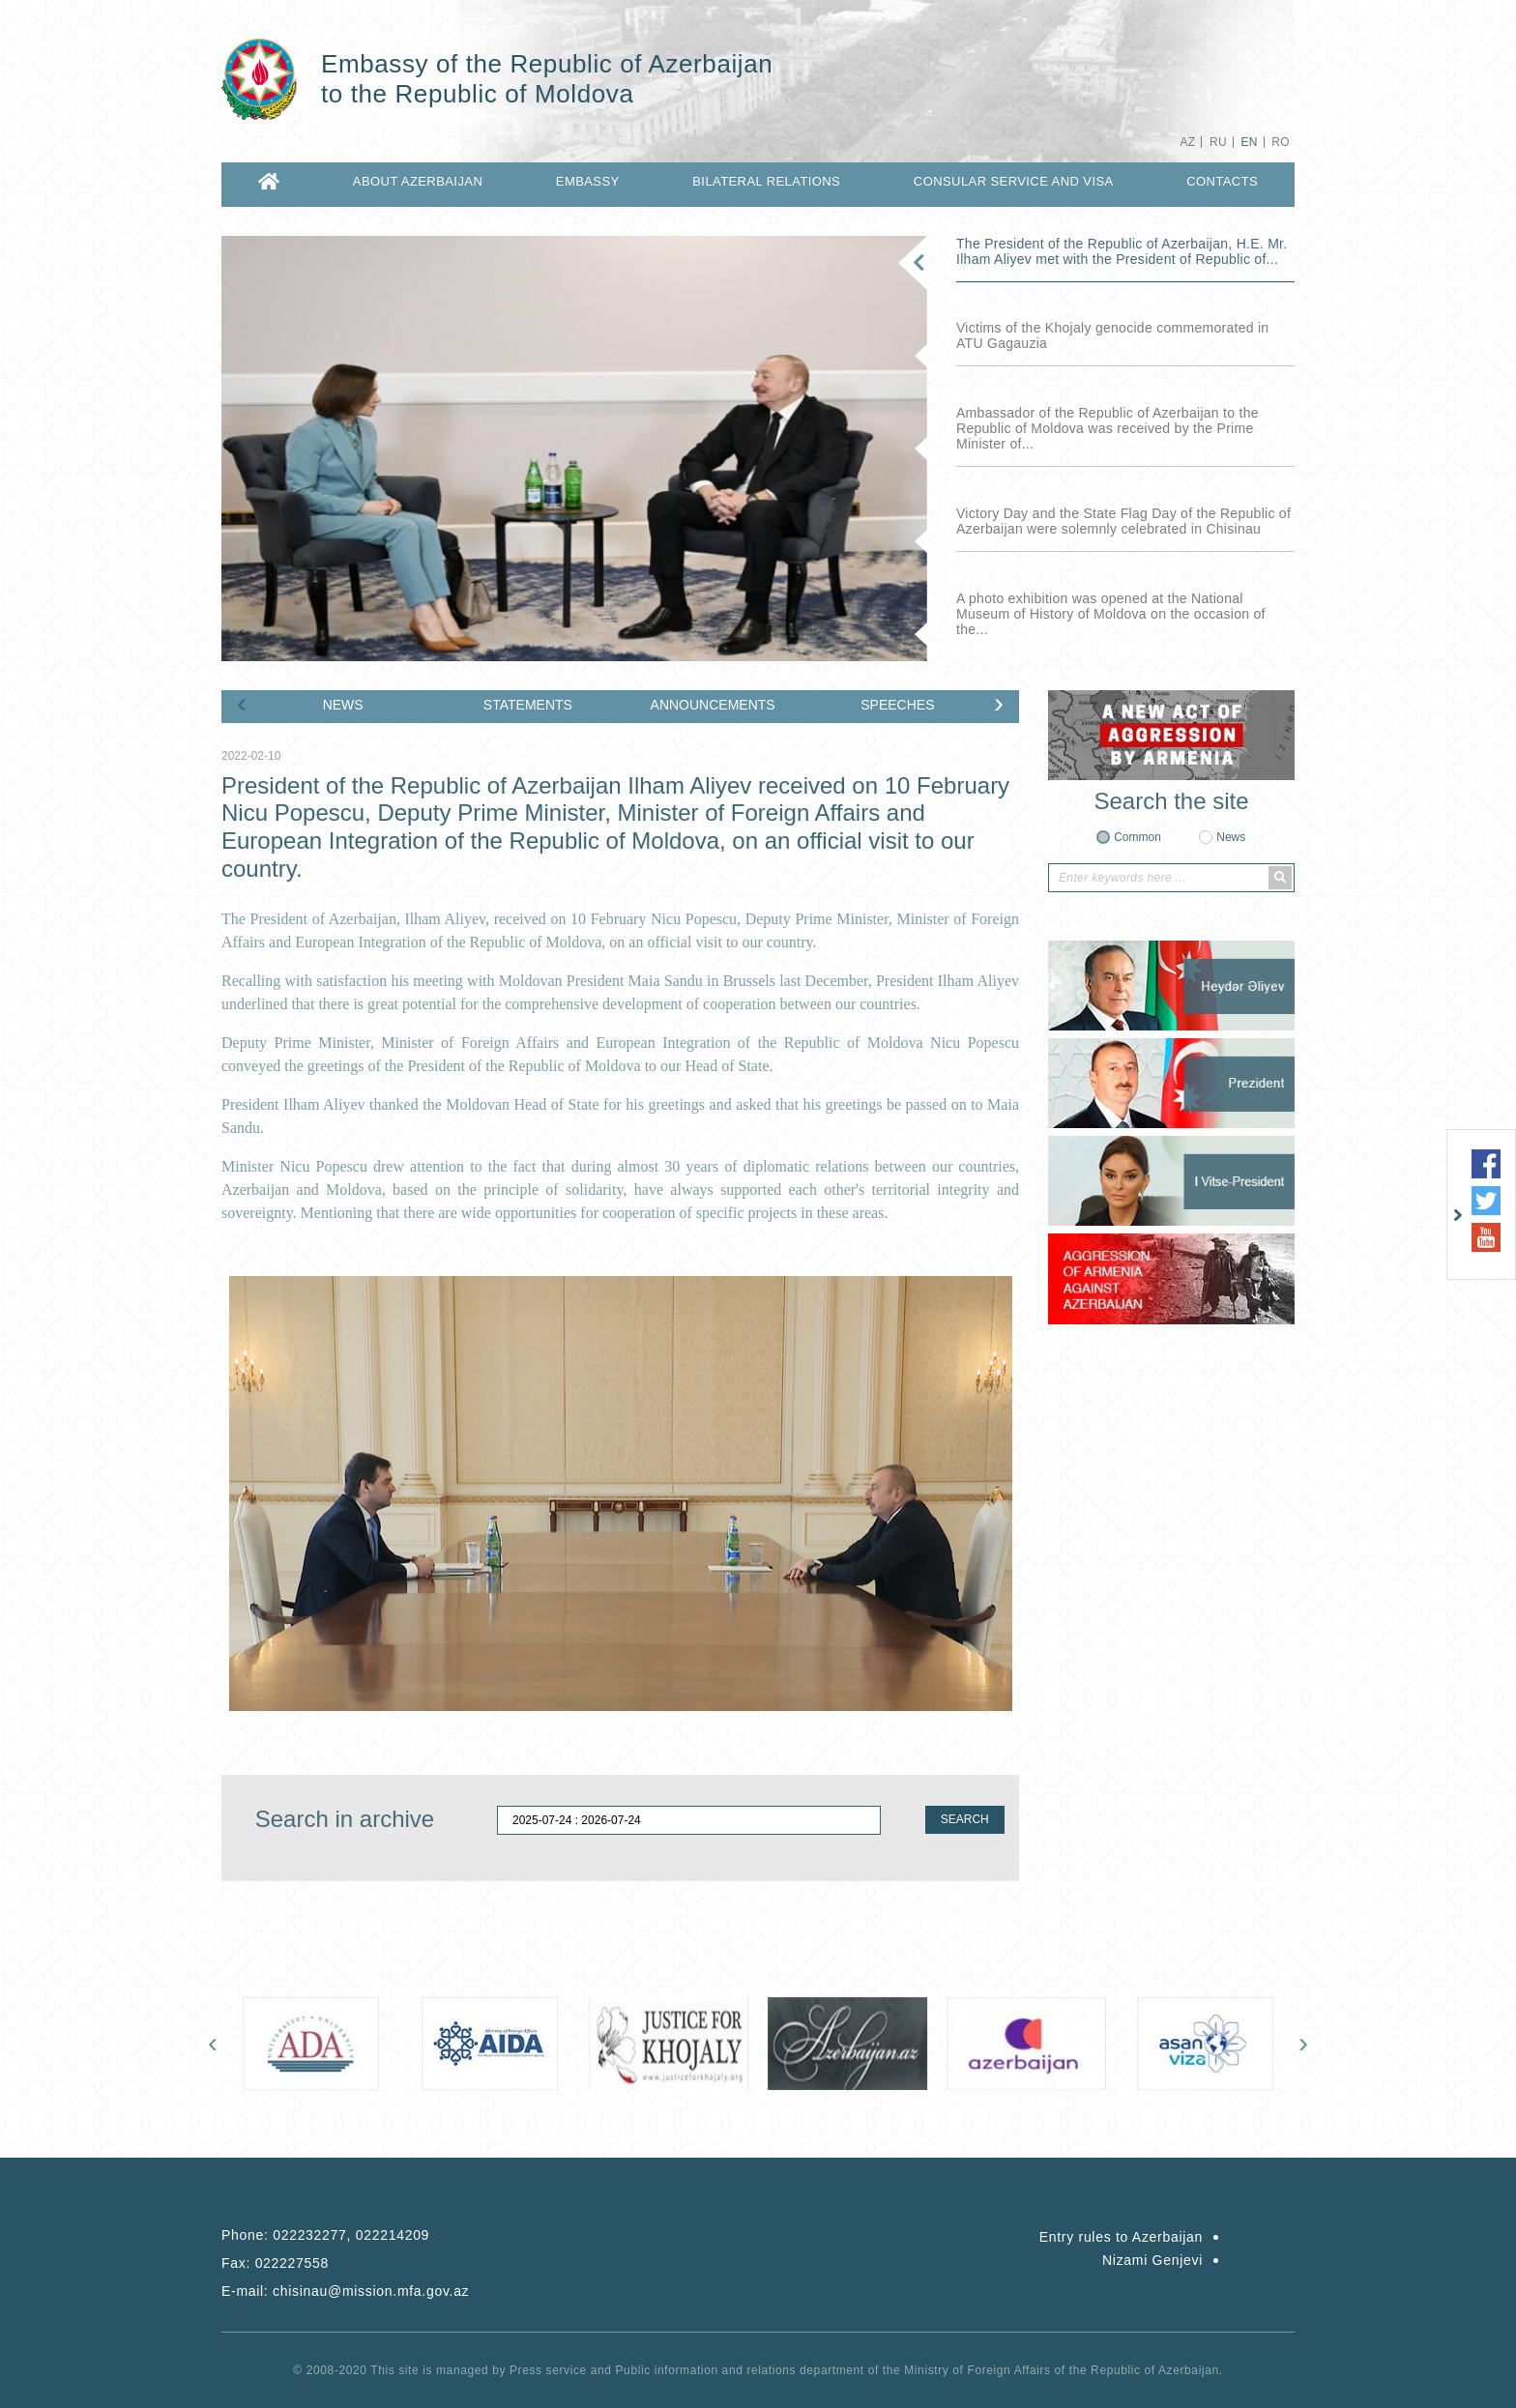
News (1230, 837)
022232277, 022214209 (351, 2235)
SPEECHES (897, 704)
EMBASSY (588, 181)
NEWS (343, 704)
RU (1218, 142)
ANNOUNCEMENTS (713, 704)
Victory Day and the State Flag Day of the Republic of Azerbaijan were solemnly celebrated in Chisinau (1123, 521)
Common (1137, 837)
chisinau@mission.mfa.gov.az (371, 2291)
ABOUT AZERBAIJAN (417, 181)
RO (1280, 142)
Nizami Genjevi (1152, 2260)
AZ (1187, 142)
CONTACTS (1222, 181)
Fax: (275, 2263)
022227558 (292, 2263)
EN (1248, 142)
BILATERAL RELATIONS (766, 181)
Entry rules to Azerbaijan (1121, 2237)
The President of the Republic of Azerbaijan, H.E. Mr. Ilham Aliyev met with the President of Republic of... (1121, 251)
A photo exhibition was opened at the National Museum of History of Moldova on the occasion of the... (1111, 614)
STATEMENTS (527, 704)
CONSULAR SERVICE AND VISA (1014, 181)
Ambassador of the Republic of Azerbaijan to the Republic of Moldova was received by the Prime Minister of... (1107, 428)
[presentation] (241, 702)
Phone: (325, 2235)
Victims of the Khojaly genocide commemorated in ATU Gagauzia (1112, 335)
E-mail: (345, 2291)
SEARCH (965, 1819)
